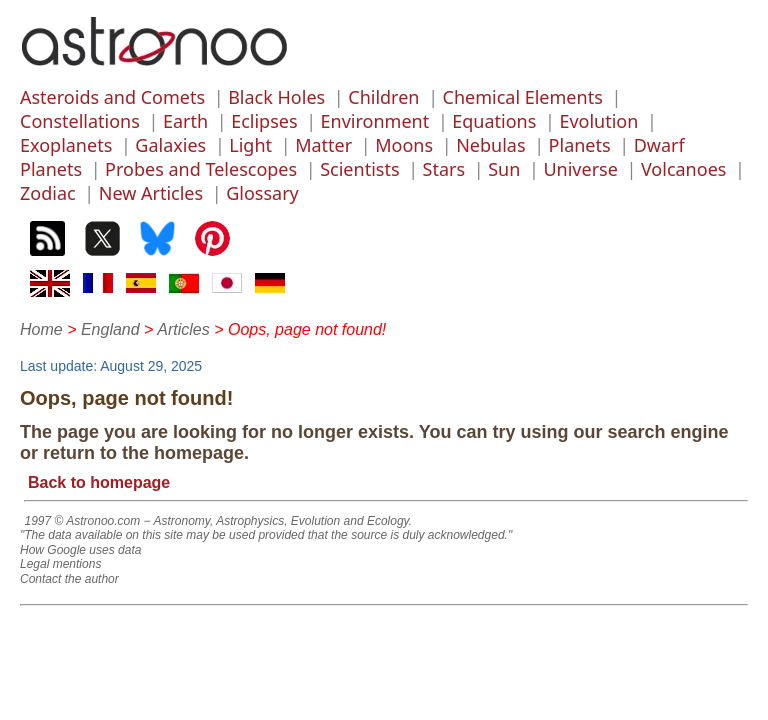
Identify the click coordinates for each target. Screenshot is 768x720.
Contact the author (69, 579)
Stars (444, 169)
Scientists (359, 169)
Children (383, 97)
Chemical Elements (523, 97)
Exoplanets (66, 145)
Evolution (598, 121)
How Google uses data (80, 550)
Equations (494, 121)
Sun (504, 169)
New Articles (151, 193)
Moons (404, 145)
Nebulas (490, 145)
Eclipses (264, 121)
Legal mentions (60, 564)
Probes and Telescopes (201, 169)
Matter (323, 145)
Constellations (80, 121)
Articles (183, 329)
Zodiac (48, 193)
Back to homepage (99, 482)
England (110, 329)
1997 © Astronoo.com (82, 521)
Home (41, 329)
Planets (580, 145)
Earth (185, 121)
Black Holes (276, 97)
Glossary (262, 193)
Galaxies (170, 145)
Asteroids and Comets (112, 97)
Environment (375, 121)
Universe (580, 169)
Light (250, 145)
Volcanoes (684, 169)
